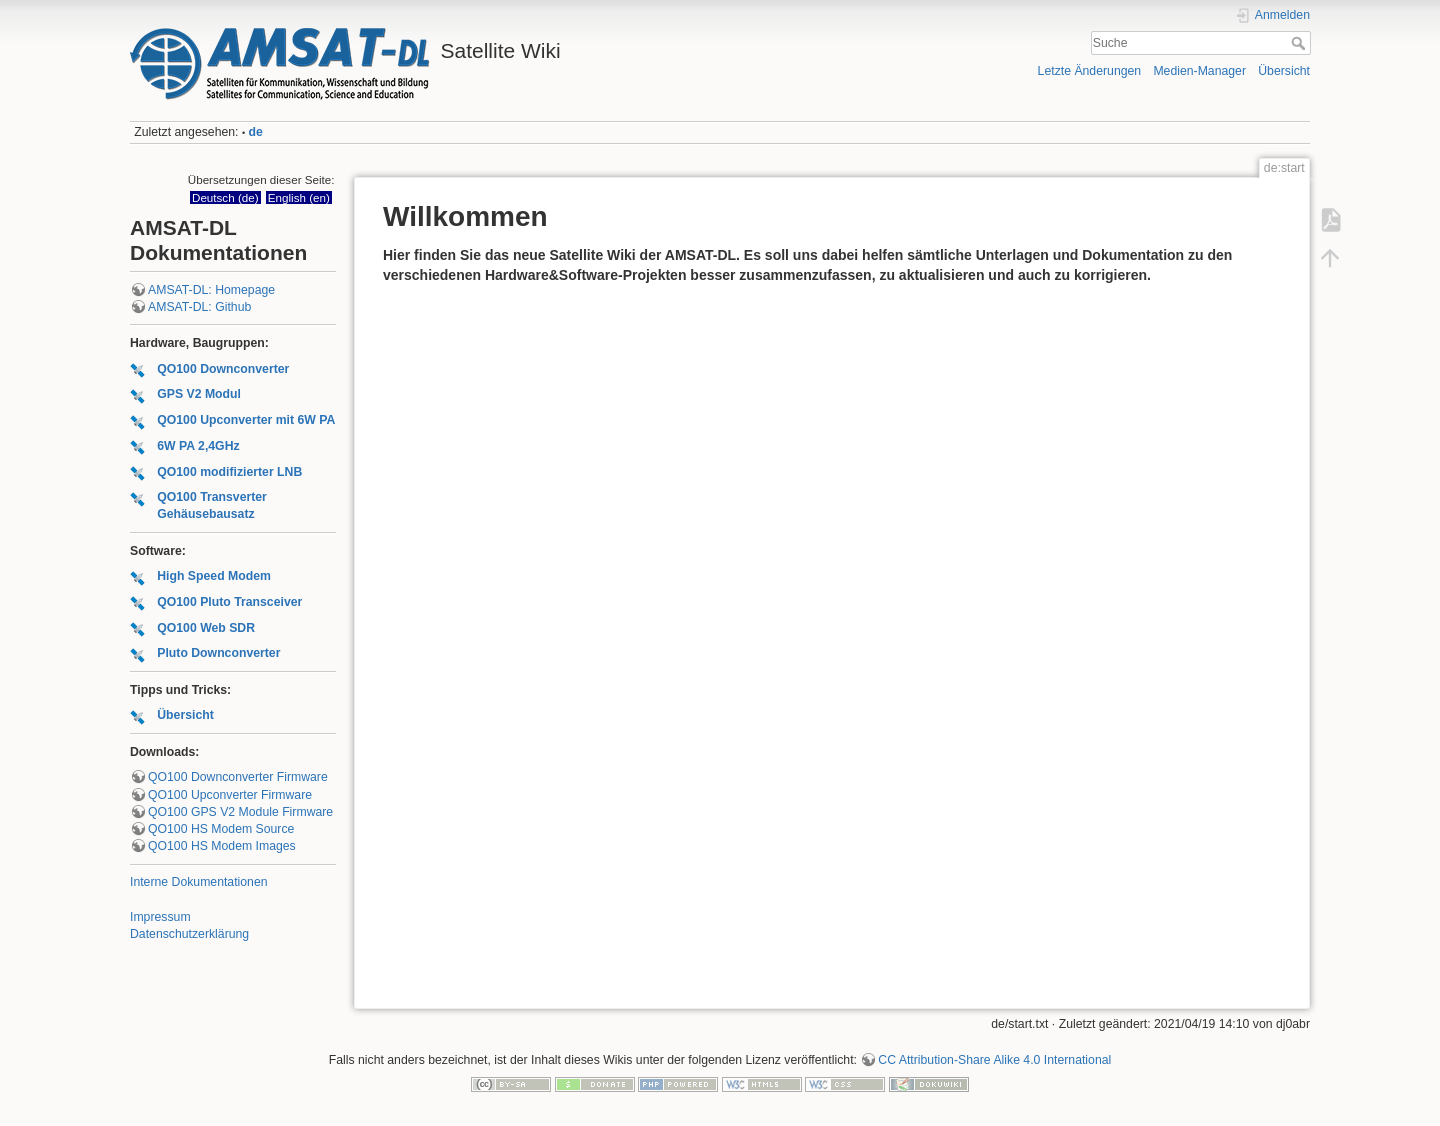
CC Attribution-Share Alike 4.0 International (994, 1060)
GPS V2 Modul (199, 394)
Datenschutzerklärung (189, 934)
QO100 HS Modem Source (221, 829)
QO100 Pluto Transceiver (229, 602)
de (256, 132)
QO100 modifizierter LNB (229, 472)
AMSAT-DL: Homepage (211, 290)
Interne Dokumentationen (199, 882)
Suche (1300, 43)
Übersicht (1284, 71)
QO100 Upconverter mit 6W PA (246, 420)
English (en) (299, 197)
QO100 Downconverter (223, 369)
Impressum (160, 917)
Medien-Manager (1199, 71)
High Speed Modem (214, 576)
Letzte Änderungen (1090, 71)
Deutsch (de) (225, 197)
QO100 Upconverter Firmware (230, 795)
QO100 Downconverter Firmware (238, 777)
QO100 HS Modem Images (222, 846)
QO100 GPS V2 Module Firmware (240, 812)
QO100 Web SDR (206, 628)
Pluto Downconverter (218, 653)
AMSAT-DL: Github (199, 307)
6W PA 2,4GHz (198, 446)
